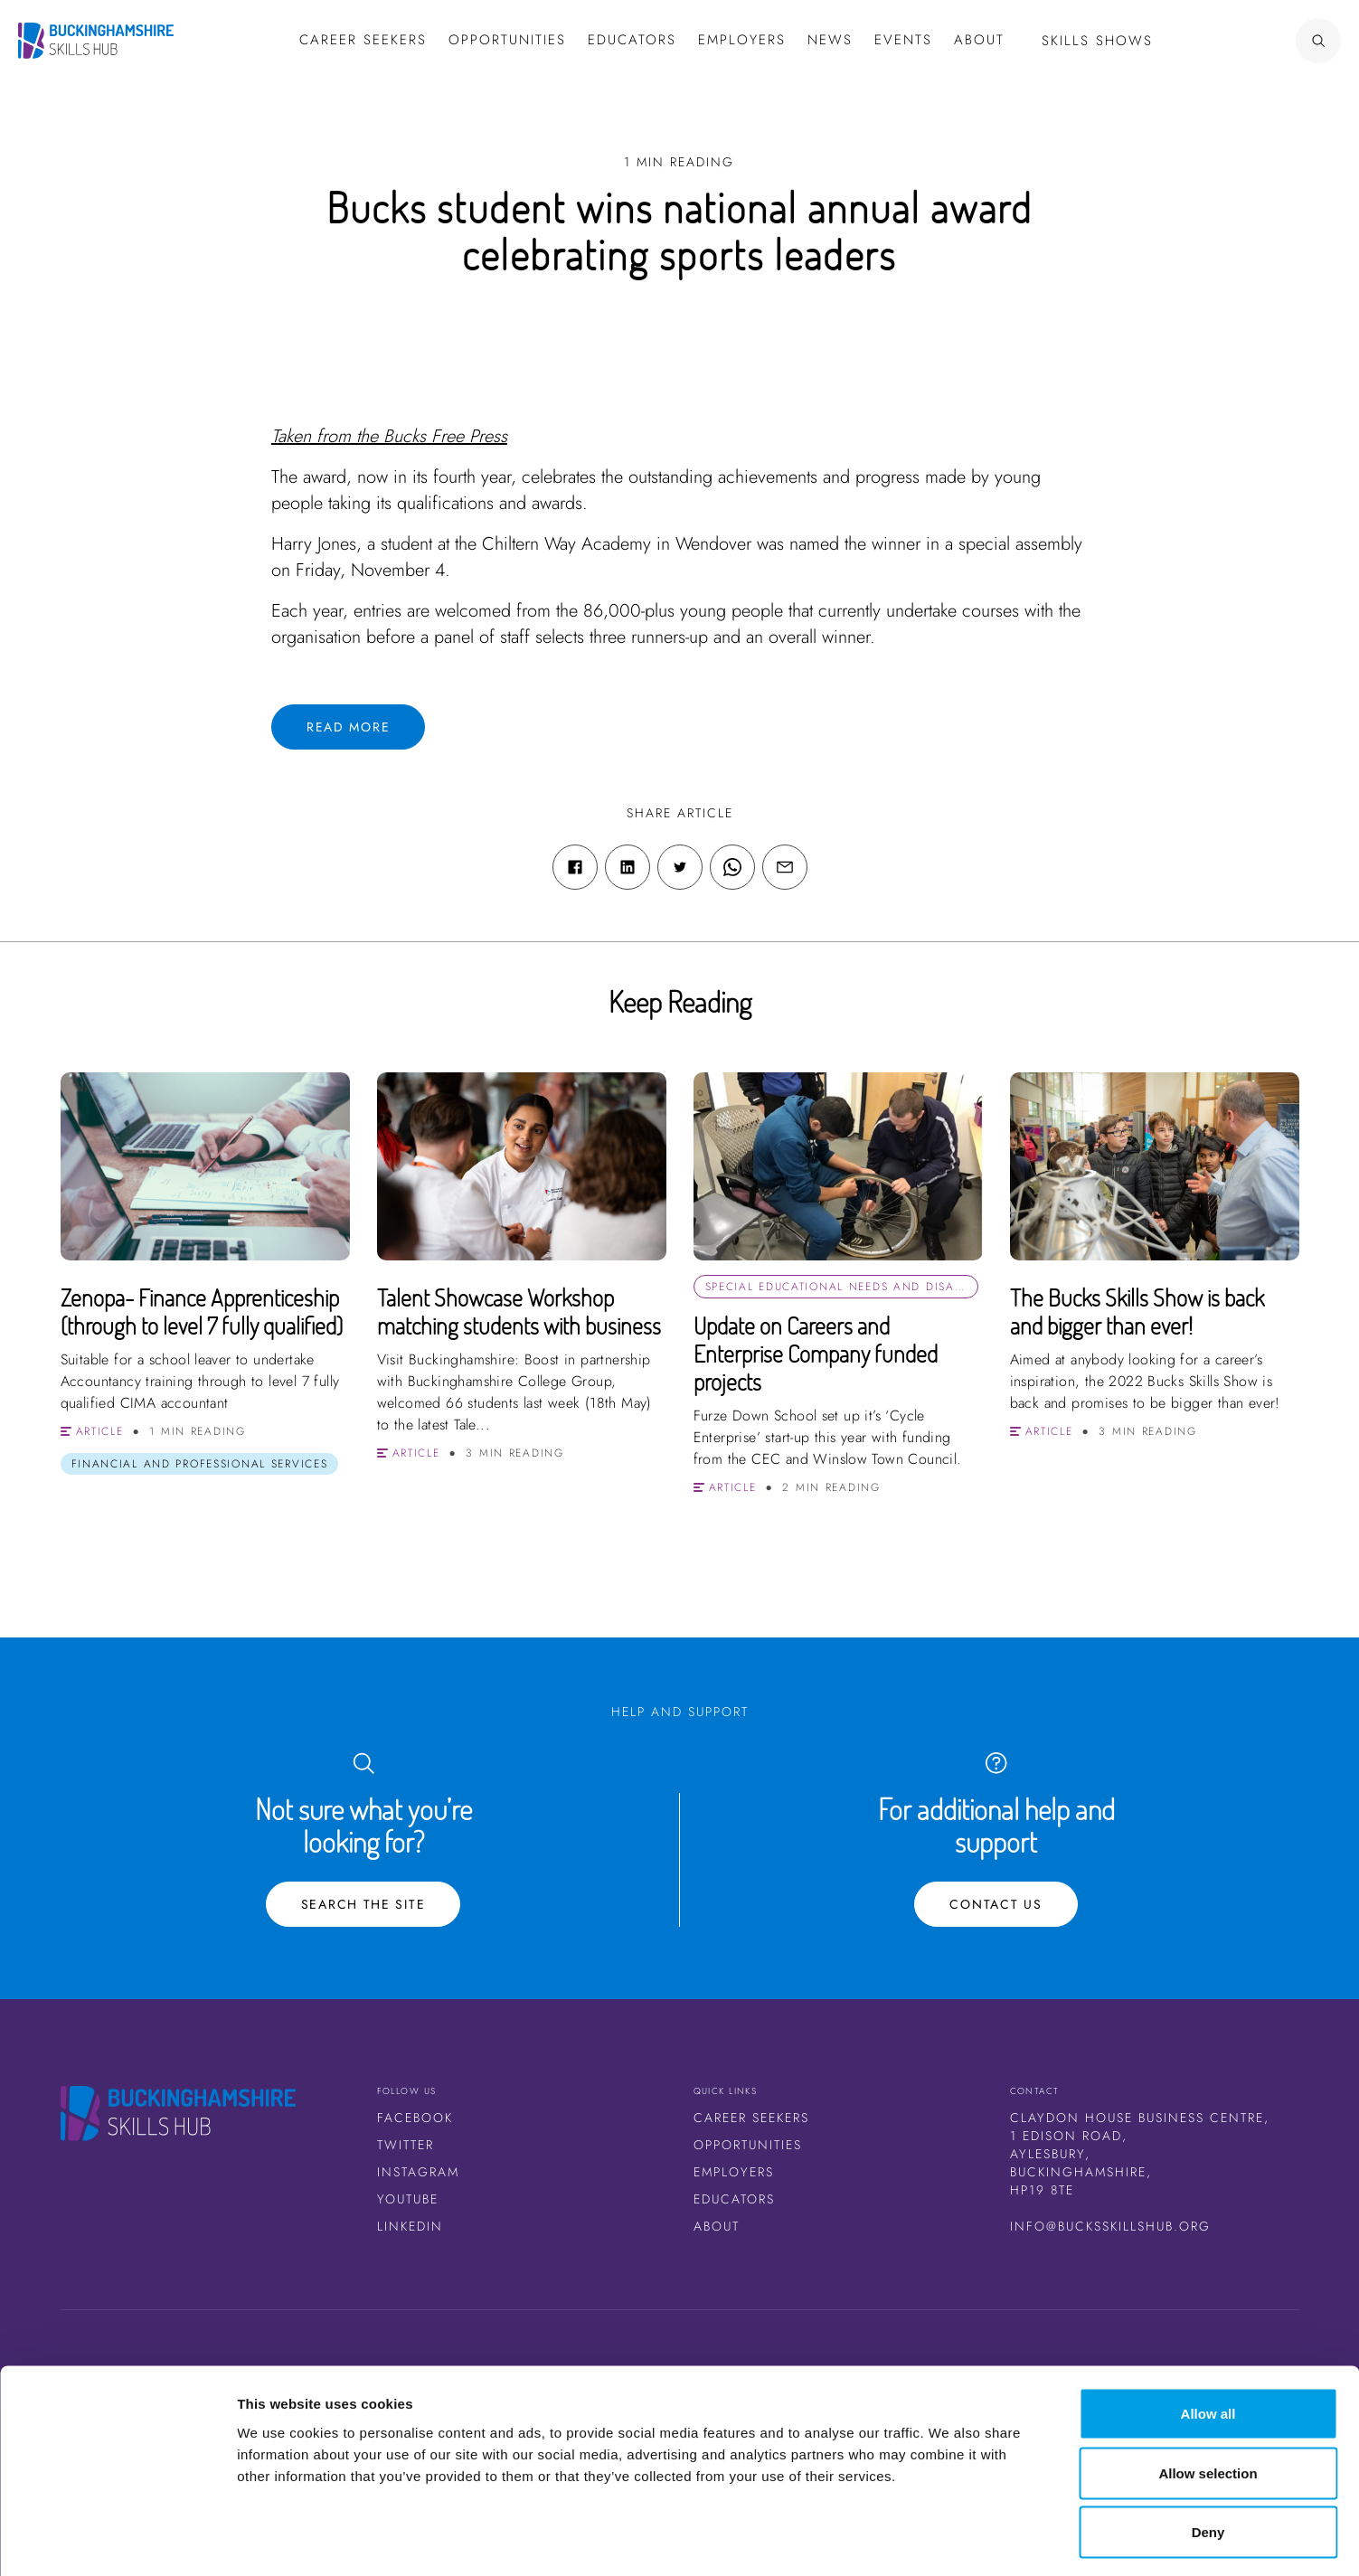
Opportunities (748, 2145)
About (979, 40)
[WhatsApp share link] (732, 867)
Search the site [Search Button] (363, 1904)
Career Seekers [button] (363, 40)
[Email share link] (784, 867)
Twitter (405, 2145)
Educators (632, 40)
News (830, 40)
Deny (1208, 2457)
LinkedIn (410, 2226)
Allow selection (1207, 2398)
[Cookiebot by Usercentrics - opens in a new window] (117, 2540)
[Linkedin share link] (627, 867)
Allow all (1208, 2338)
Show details (949, 2540)
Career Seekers (751, 2118)
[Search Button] (1264, 40)
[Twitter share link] (680, 867)
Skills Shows (1097, 41)
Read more (348, 727)
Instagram (418, 2172)
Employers (742, 40)
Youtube (408, 2199)
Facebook (415, 2118)
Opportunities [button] (507, 40)
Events (903, 40)
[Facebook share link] (575, 867)
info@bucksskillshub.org (1110, 2226)
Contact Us (995, 1904)
